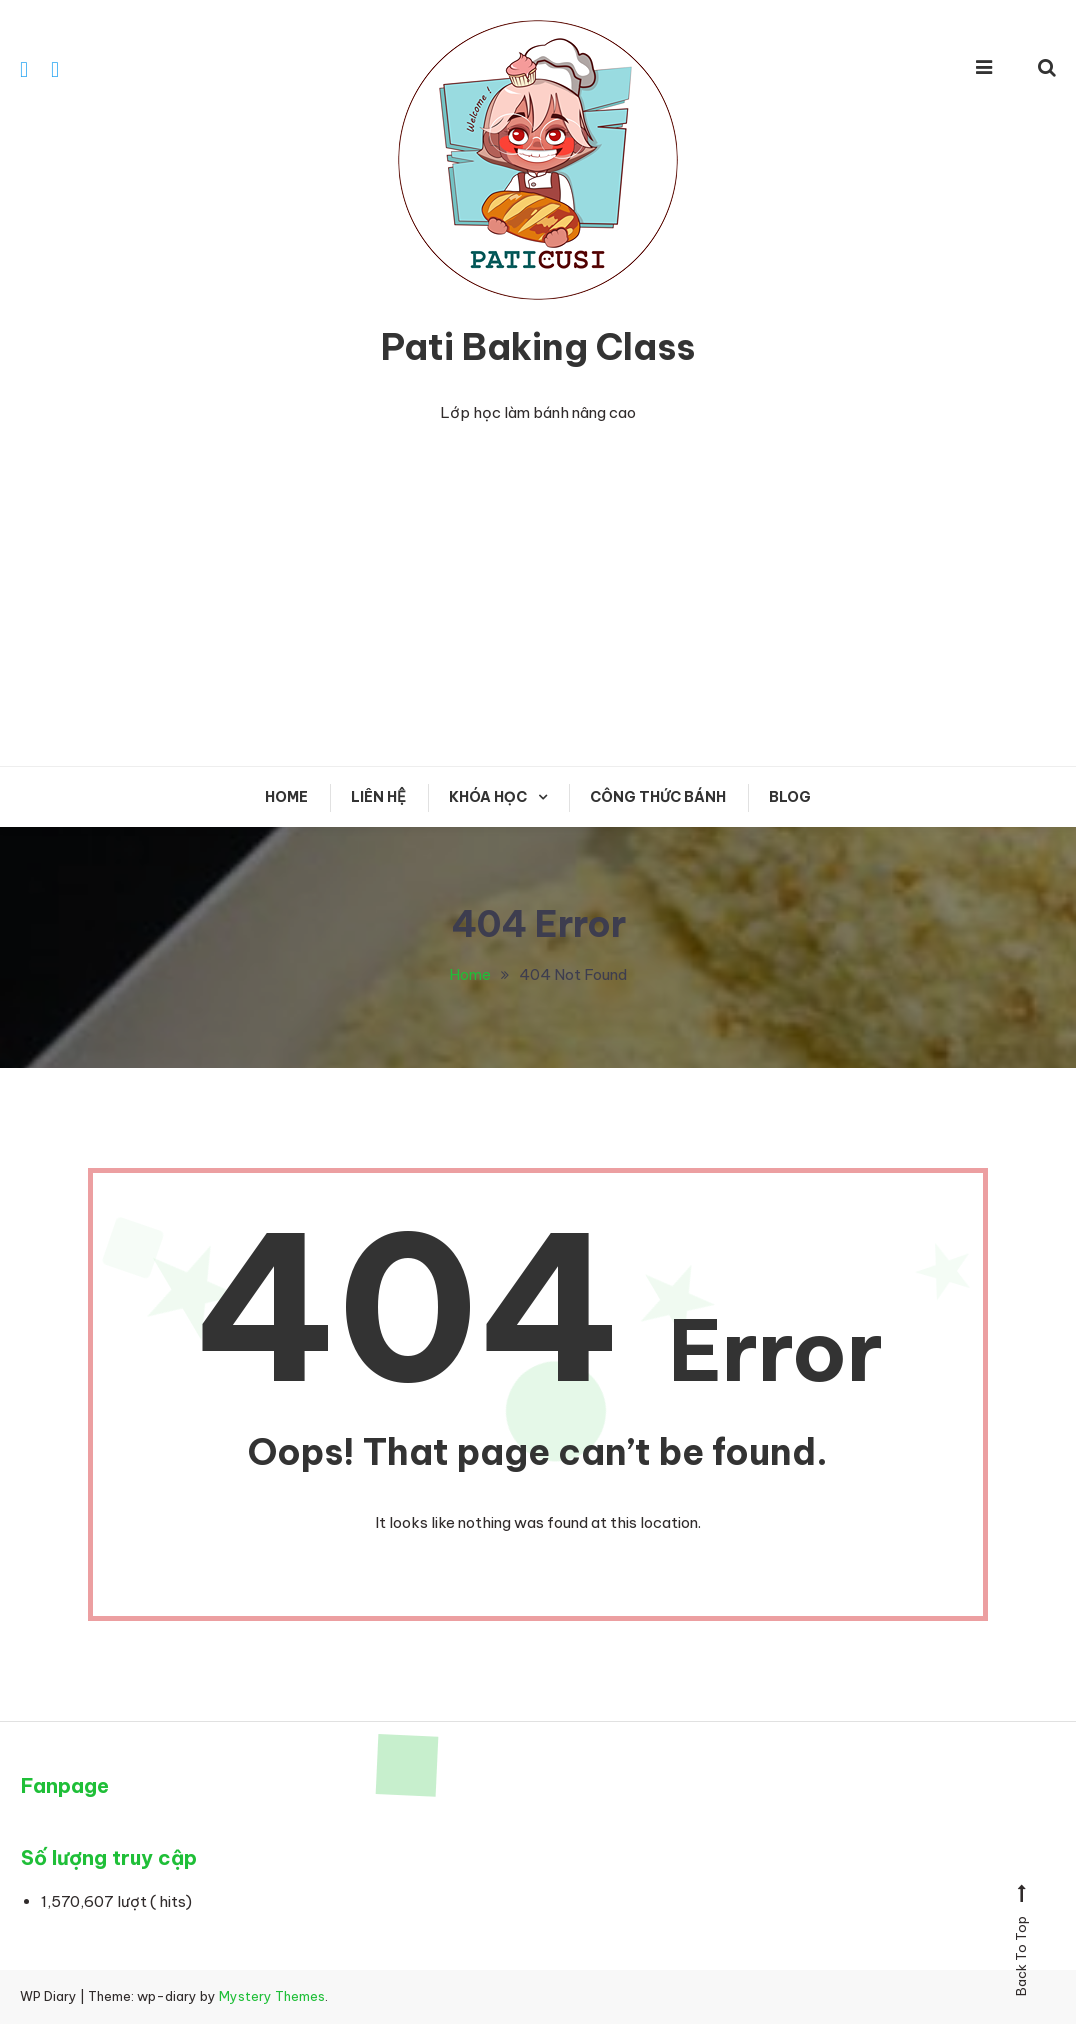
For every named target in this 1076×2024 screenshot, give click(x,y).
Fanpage (65, 1785)
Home (286, 797)
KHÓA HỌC (488, 797)
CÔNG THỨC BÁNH (658, 797)
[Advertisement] (538, 596)
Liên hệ (378, 797)
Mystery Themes (272, 1996)
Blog (790, 797)
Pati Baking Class (538, 347)
